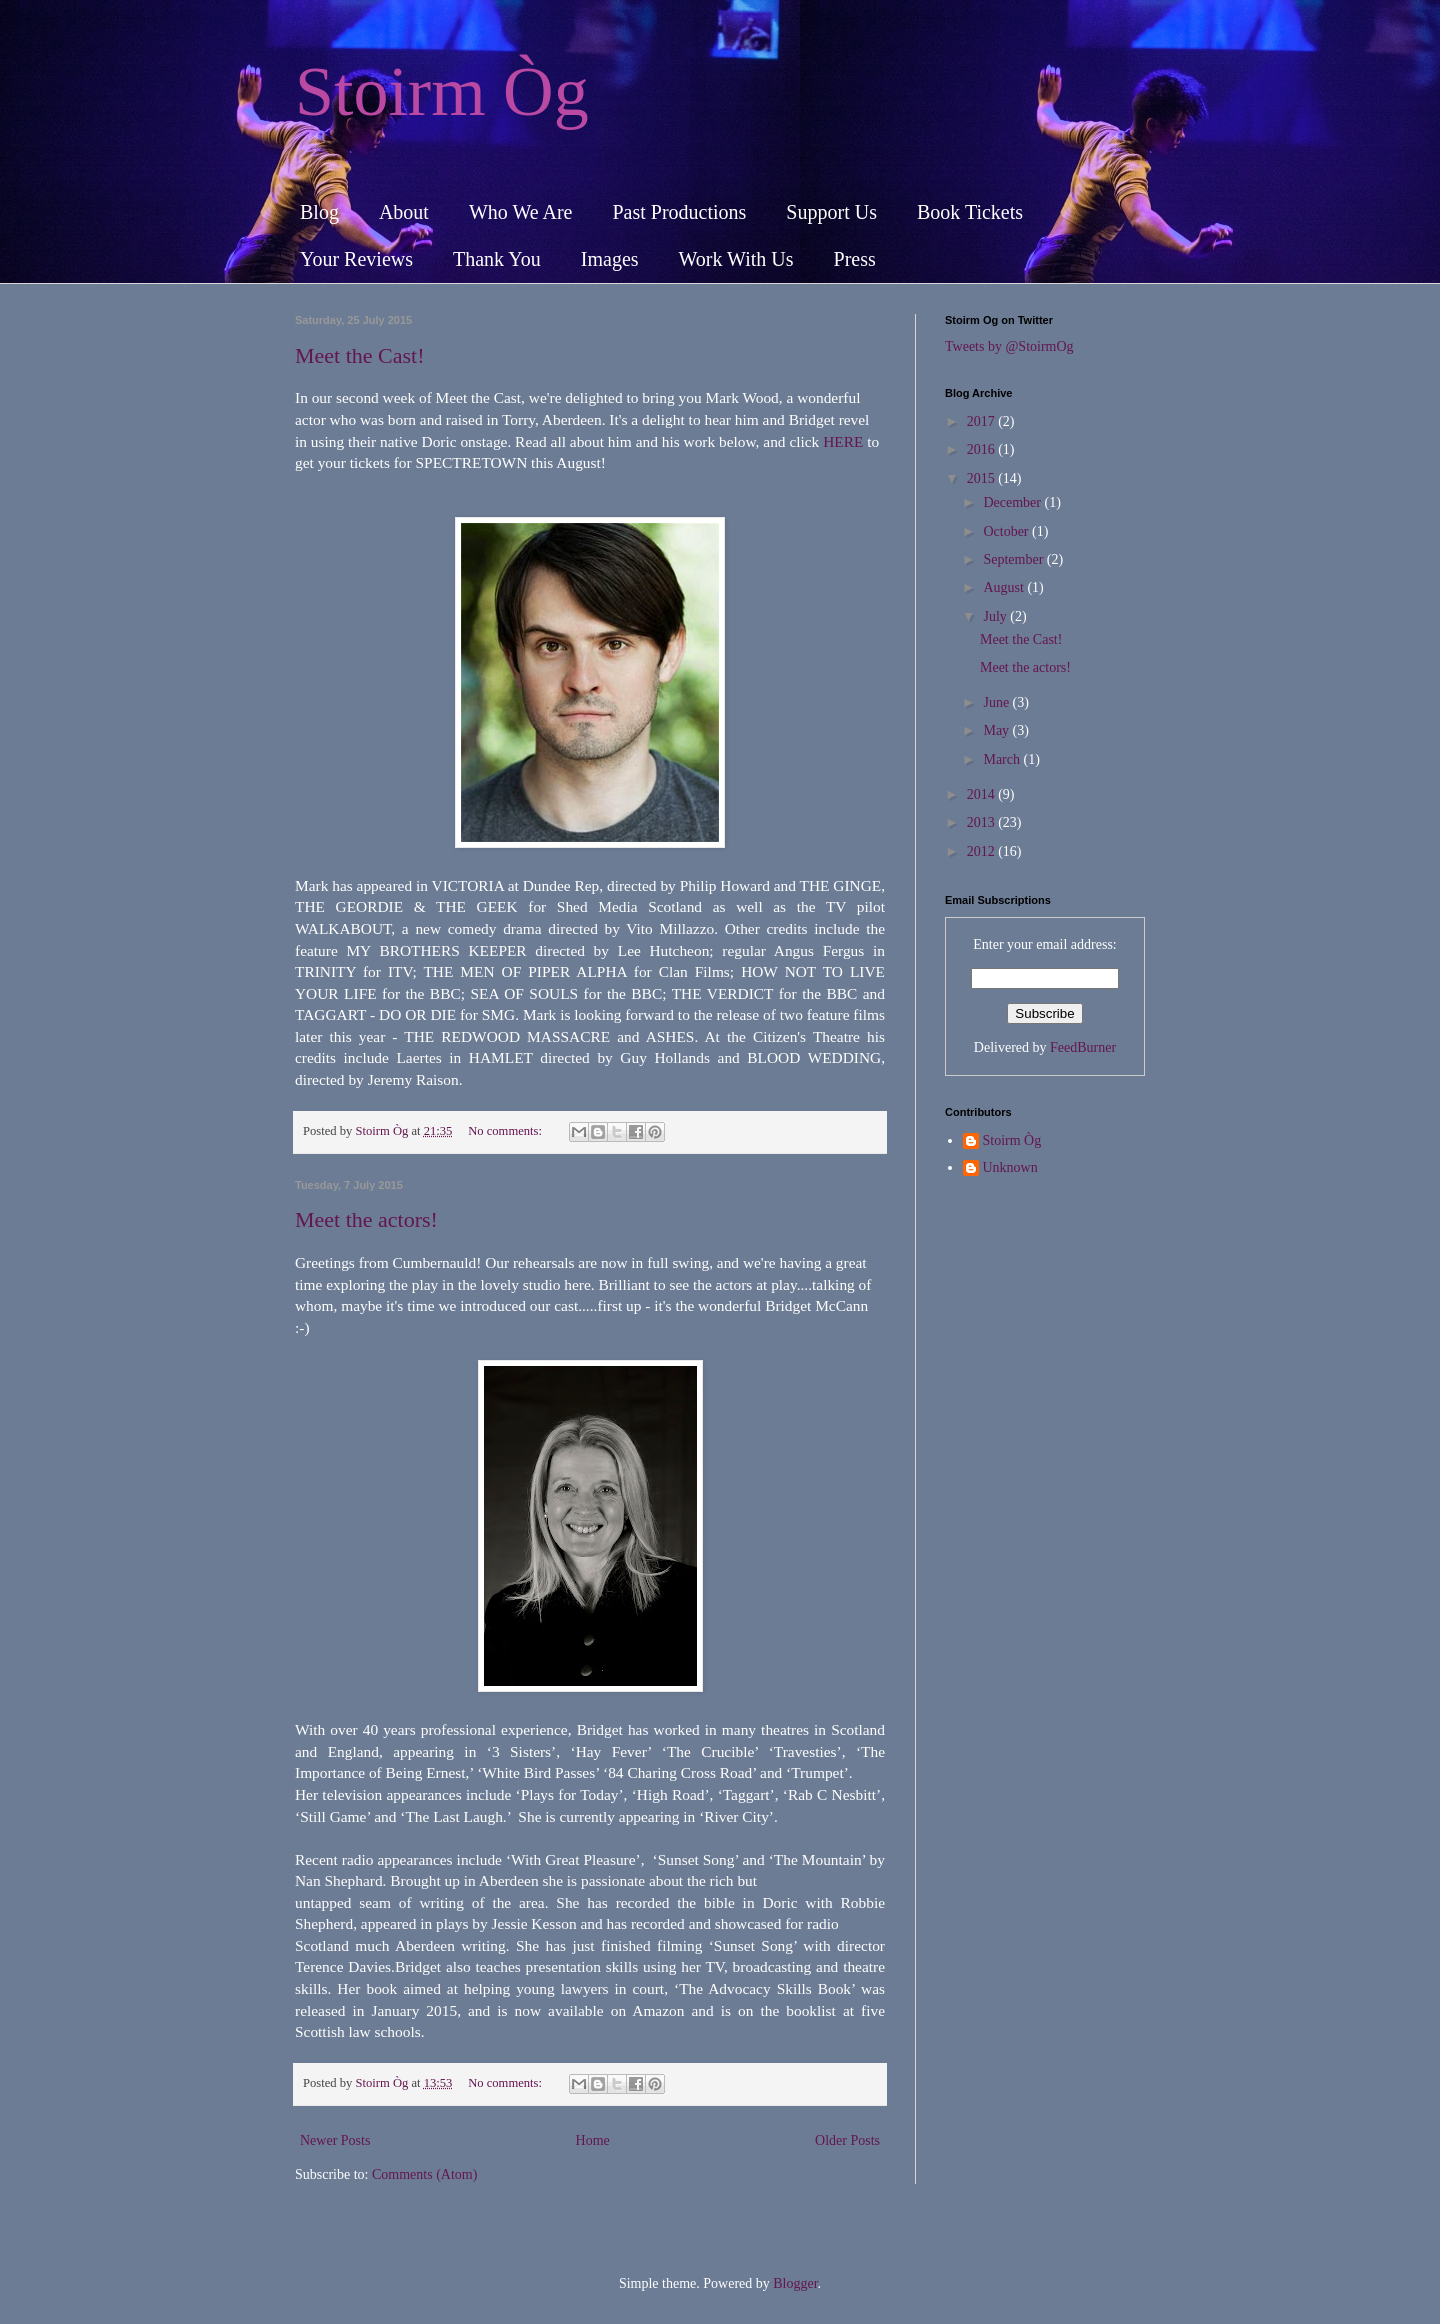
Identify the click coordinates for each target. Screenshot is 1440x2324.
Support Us (831, 212)
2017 (983, 421)
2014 (983, 794)
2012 (983, 851)
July (996, 616)
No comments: (506, 1131)
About (404, 212)
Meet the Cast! (360, 355)
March (1003, 759)
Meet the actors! (366, 1219)
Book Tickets (970, 212)
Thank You (497, 259)
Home (593, 2140)
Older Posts (847, 2140)
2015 (983, 478)
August (1005, 587)
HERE (843, 441)
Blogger (795, 2283)
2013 (983, 822)
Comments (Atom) (424, 2174)
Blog (319, 212)
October (1007, 531)
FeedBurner (1083, 1047)
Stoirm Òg (442, 91)
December (1013, 502)
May (997, 730)
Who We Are (521, 212)
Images (610, 259)
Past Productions (679, 212)
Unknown (1010, 1167)
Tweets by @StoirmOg (1009, 346)
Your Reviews (356, 259)
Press (855, 259)
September (1014, 559)
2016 (983, 449)
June (997, 702)
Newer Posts (335, 2140)
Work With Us (736, 259)
